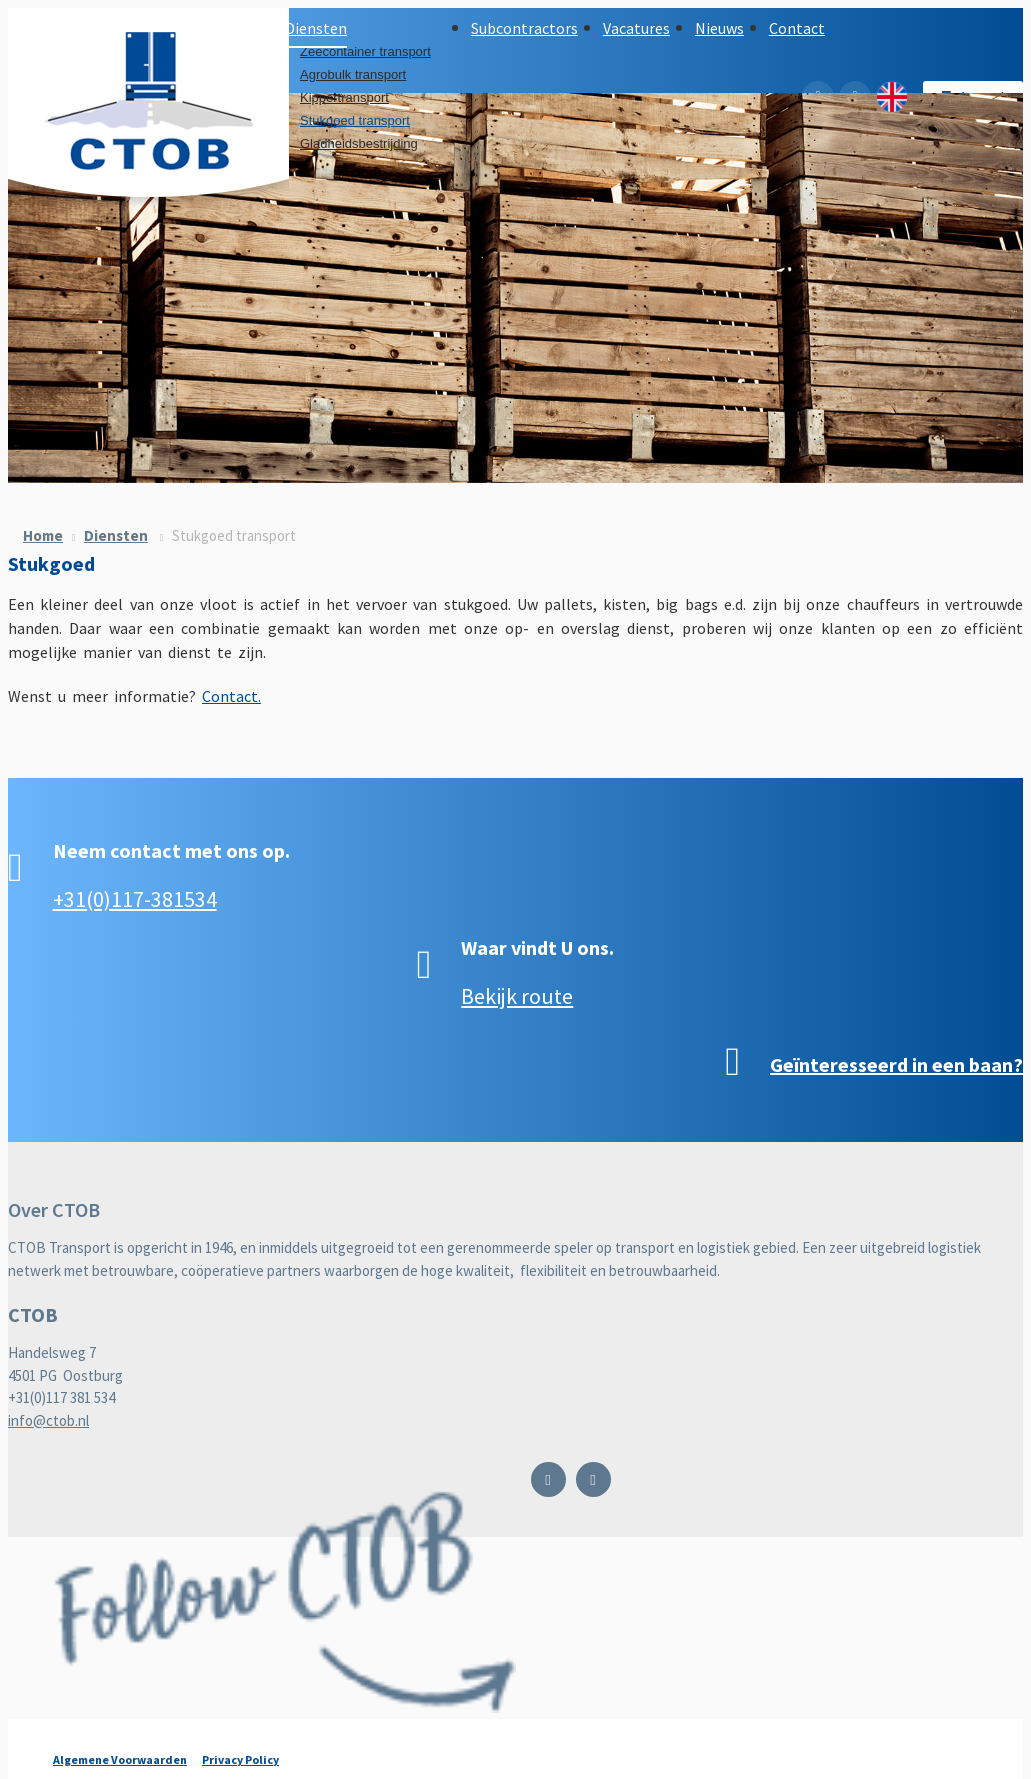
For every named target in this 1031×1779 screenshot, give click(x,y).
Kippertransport (344, 97)
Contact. (231, 696)
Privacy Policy (240, 1759)
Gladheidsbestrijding (359, 143)
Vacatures (636, 28)
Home (43, 535)
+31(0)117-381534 (135, 899)
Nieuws (719, 28)
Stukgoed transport (355, 120)
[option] (515, 288)
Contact (797, 28)
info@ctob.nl (48, 1420)
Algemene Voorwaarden (120, 1759)
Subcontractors (524, 28)
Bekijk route (517, 996)
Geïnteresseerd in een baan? (896, 1064)
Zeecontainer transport (365, 51)
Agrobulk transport (353, 74)
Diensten (116, 535)
